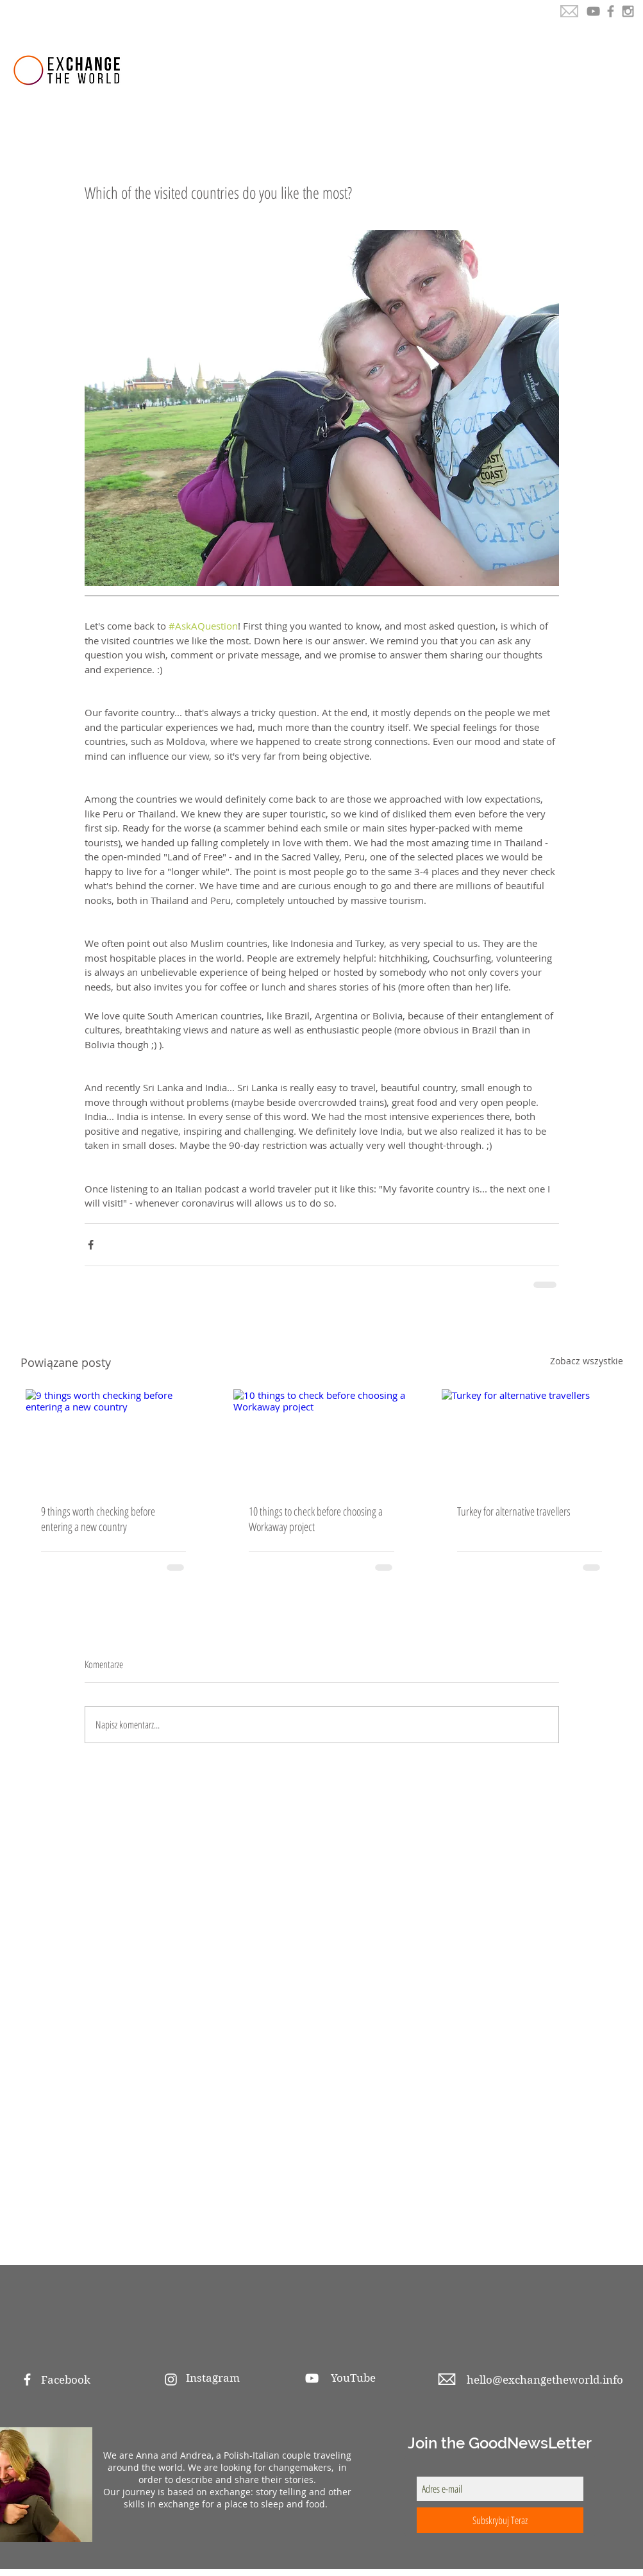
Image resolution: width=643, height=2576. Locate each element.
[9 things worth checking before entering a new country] (114, 1438)
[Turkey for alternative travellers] (530, 1438)
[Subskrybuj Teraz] (500, 2520)
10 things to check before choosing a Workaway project (316, 1518)
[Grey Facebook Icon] (611, 11)
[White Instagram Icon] (171, 2379)
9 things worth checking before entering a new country (98, 1518)
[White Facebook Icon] (27, 2379)
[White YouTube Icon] (312, 2378)
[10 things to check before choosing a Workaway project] (321, 1439)
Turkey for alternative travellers (514, 1511)
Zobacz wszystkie (586, 1361)
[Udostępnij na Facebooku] (91, 1245)
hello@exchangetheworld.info (545, 2379)
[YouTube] (593, 11)
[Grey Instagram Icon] (628, 11)
